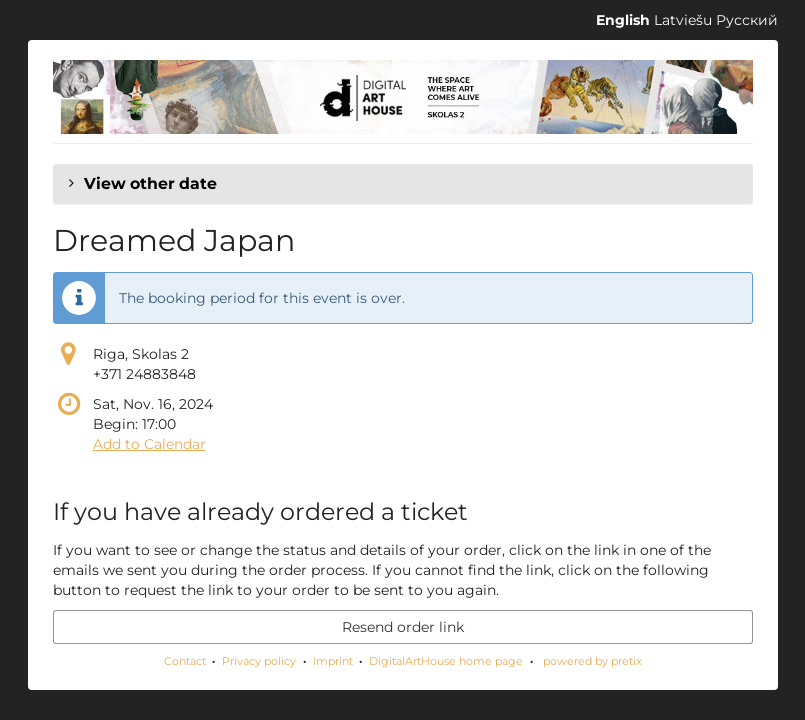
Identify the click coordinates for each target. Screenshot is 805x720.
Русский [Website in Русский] (747, 20)
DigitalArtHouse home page (446, 661)
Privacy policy (259, 661)
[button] (403, 184)
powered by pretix (592, 661)
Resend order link (403, 627)
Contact (185, 661)
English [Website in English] (623, 20)
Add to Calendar (149, 444)
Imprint (333, 661)
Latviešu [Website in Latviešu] (683, 20)
